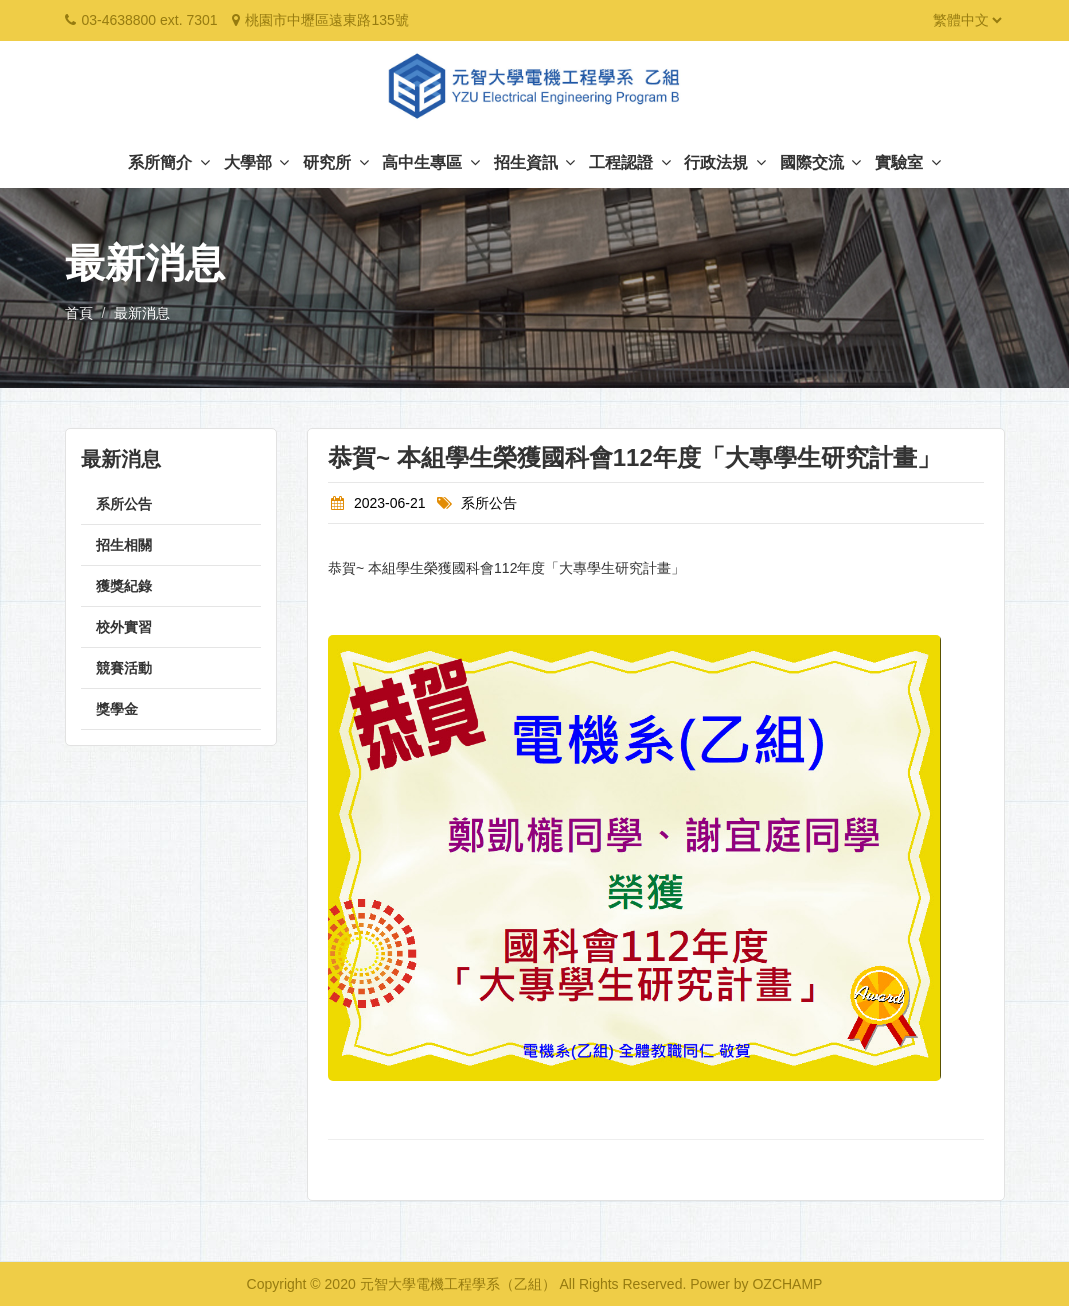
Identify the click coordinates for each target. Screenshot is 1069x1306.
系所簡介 (168, 162)
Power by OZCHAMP (756, 1284)
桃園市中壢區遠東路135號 (326, 20)
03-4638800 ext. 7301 (149, 20)
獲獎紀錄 (124, 586)
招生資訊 (534, 162)
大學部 (256, 162)
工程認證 (629, 162)
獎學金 (117, 709)
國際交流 (820, 162)
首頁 (79, 313)
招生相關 (124, 545)
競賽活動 (124, 668)
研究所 (335, 162)
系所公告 (124, 504)
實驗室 (907, 162)
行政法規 (724, 162)
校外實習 (124, 627)
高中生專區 (430, 162)
